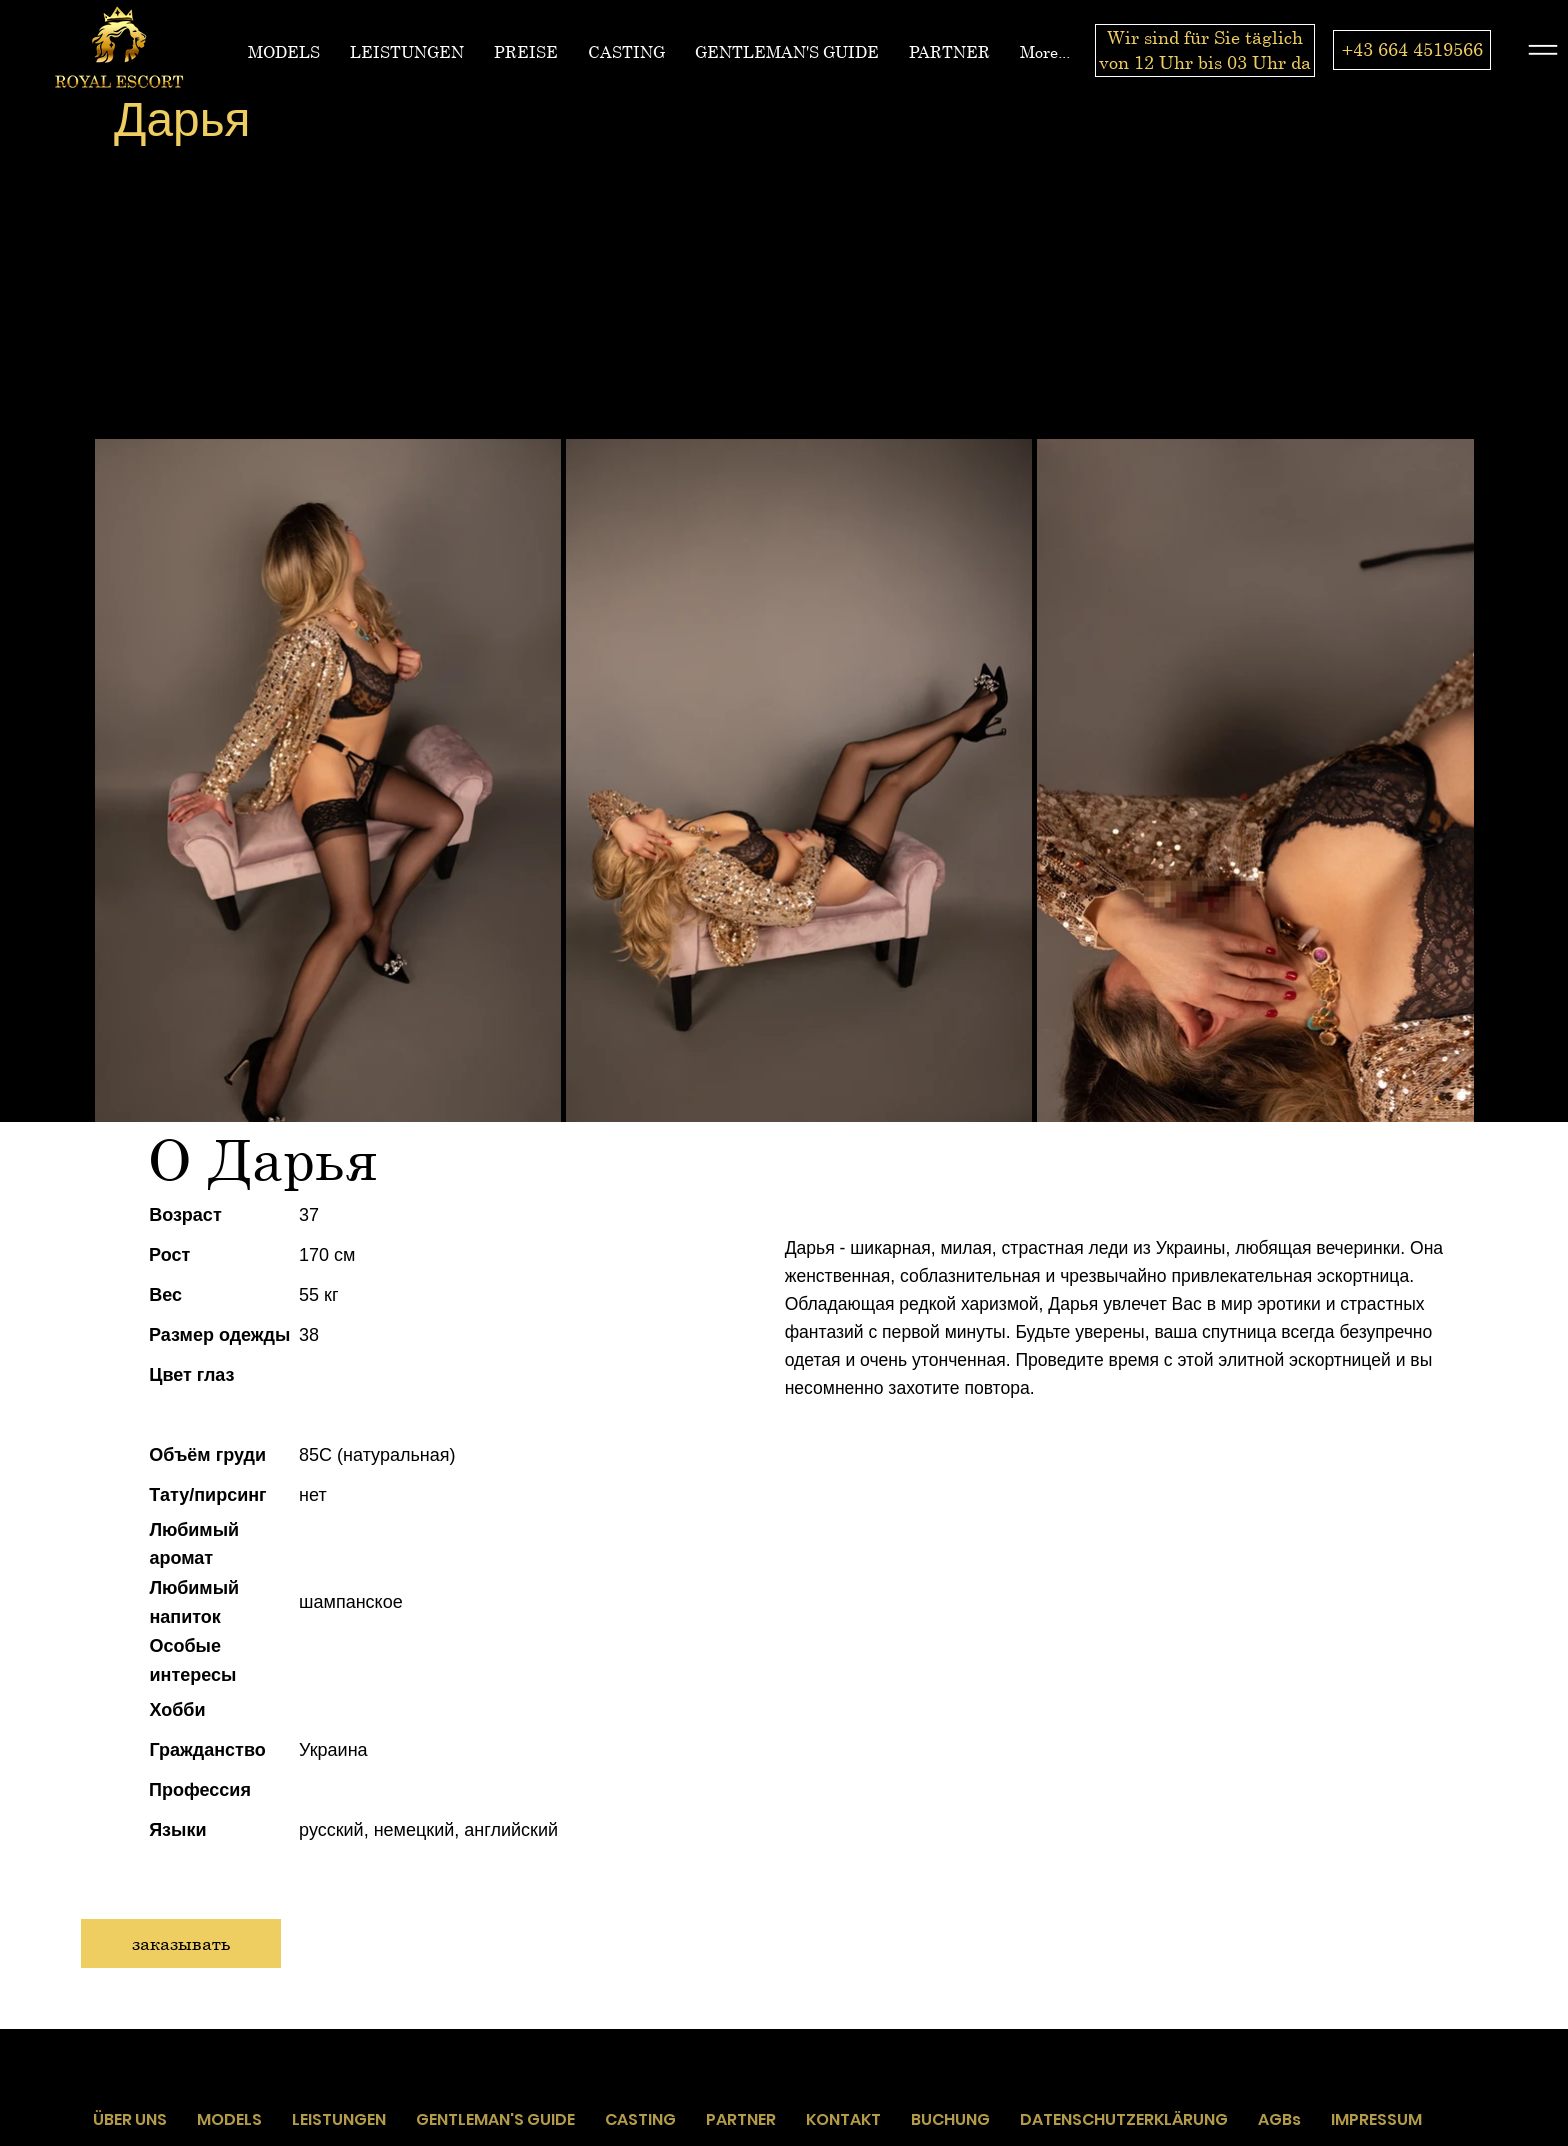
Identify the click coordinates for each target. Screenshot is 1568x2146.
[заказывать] (181, 1943)
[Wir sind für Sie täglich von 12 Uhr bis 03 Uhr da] (1205, 50)
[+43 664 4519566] (1412, 50)
